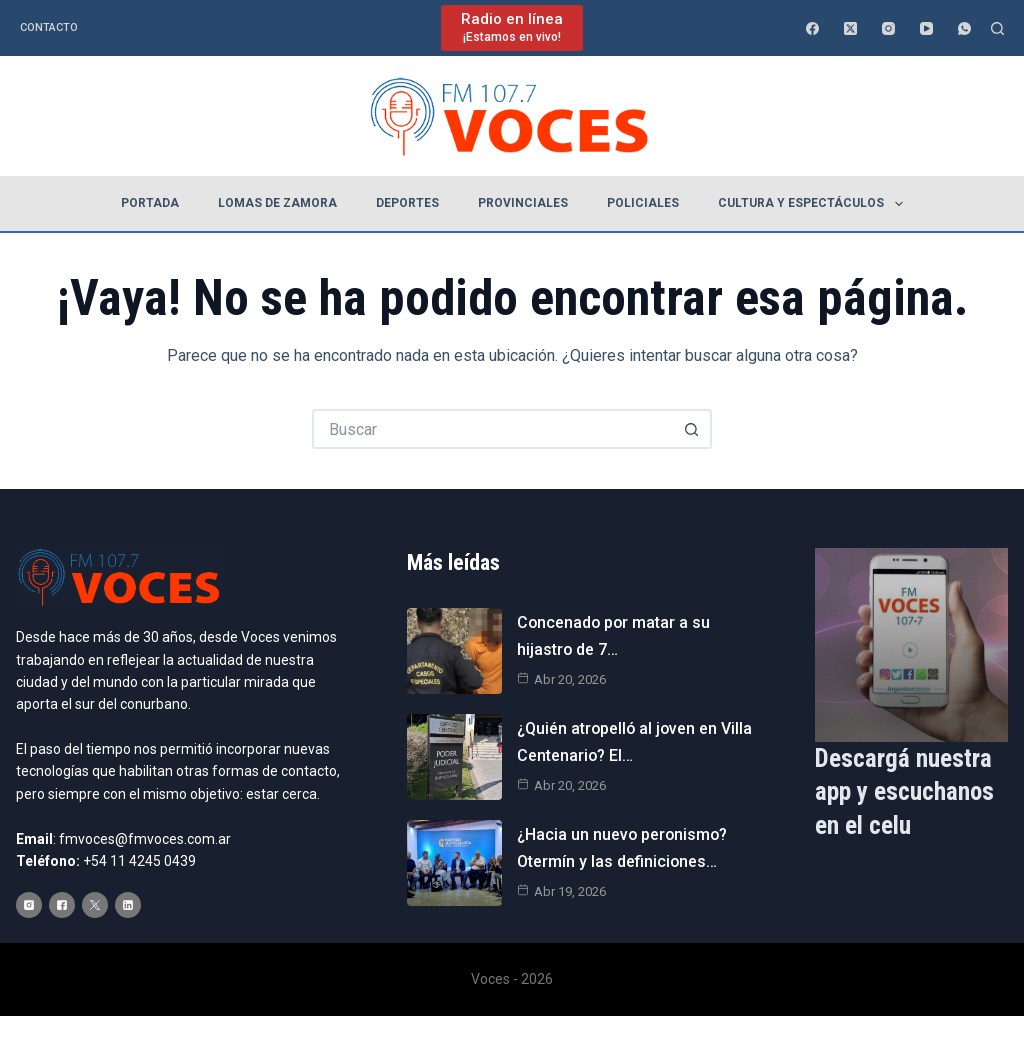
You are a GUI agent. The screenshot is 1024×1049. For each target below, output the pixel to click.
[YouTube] (926, 28)
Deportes (407, 203)
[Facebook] (812, 28)
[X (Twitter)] (850, 28)
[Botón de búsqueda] (692, 429)
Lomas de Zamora (277, 203)
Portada (150, 203)
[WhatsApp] (964, 28)
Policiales (643, 203)
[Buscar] (997, 28)
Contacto (49, 27)
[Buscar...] (492, 429)
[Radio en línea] (512, 27)
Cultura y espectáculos (814, 204)
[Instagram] (888, 28)
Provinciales (523, 203)
